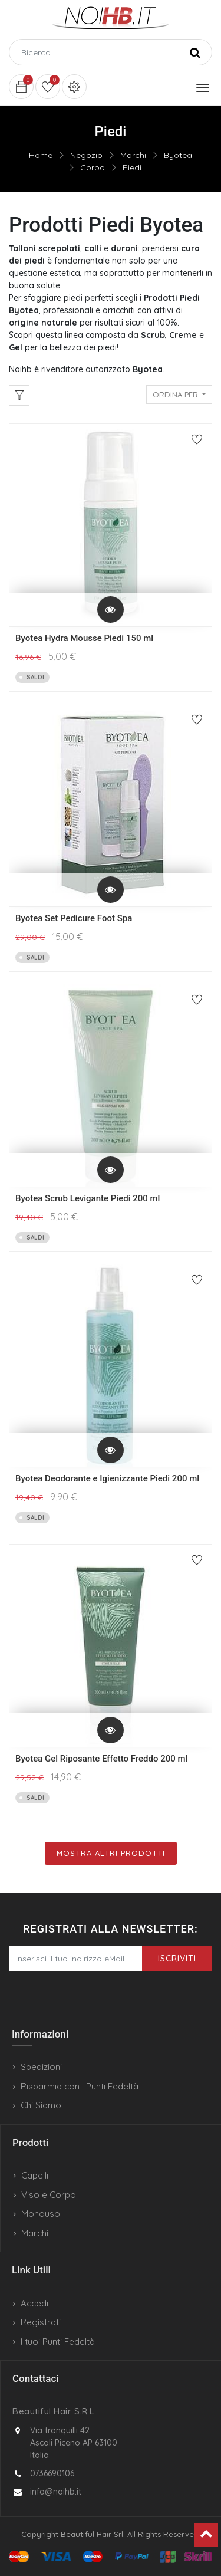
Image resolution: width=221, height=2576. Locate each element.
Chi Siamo (41, 2105)
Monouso (40, 2213)
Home (40, 155)
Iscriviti (177, 1958)
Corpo (92, 167)
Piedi (132, 167)
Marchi (133, 155)
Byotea (178, 155)
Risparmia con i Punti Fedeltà (79, 2086)
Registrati (41, 2322)
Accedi (34, 2303)
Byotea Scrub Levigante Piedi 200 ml (87, 1198)
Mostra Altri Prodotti (111, 1853)
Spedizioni (41, 2066)
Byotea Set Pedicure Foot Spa (73, 918)
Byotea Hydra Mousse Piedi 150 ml (84, 638)
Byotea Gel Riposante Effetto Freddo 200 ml (101, 1758)
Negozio (86, 155)
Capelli (34, 2175)
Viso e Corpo (48, 2194)
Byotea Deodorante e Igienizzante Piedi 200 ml (107, 1478)
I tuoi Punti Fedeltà (58, 2341)
